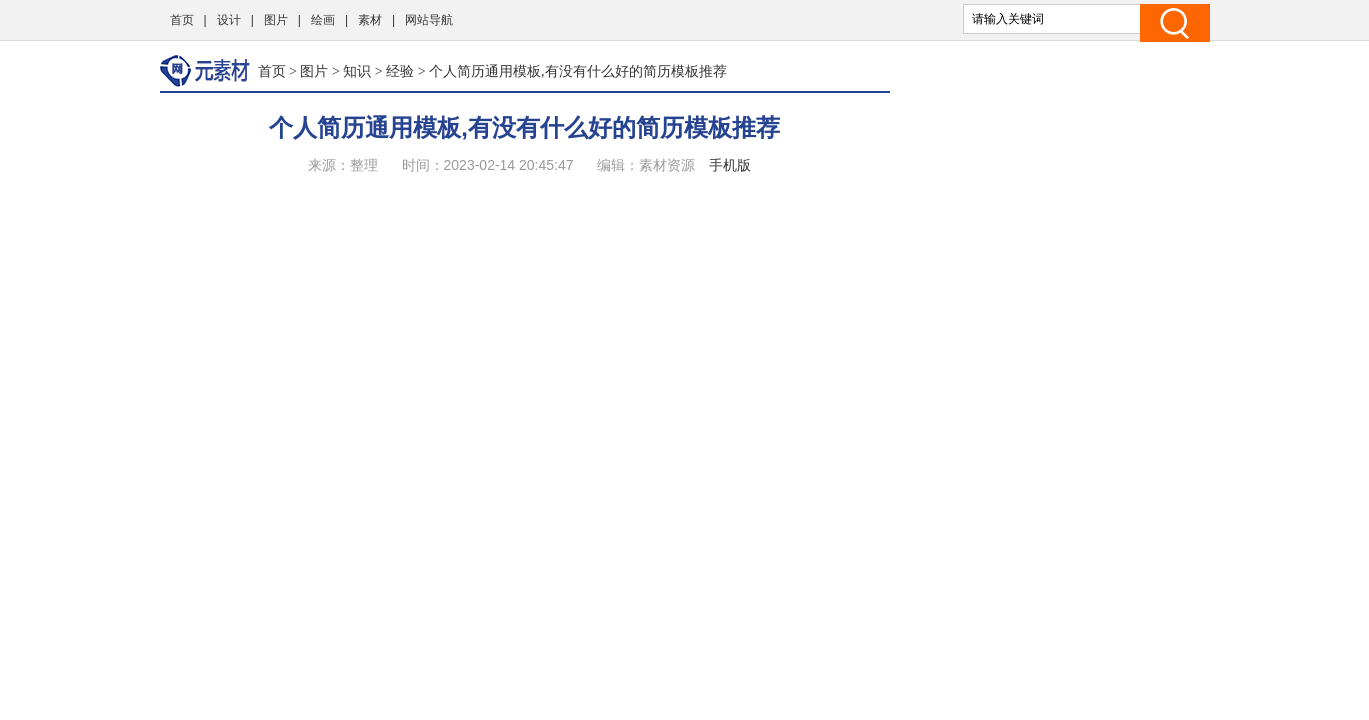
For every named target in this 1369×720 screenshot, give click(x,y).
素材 (370, 20)
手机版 (730, 165)
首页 (182, 20)
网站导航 (429, 20)
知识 (357, 71)
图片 (276, 20)
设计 (229, 20)
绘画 (323, 20)
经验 (400, 71)
